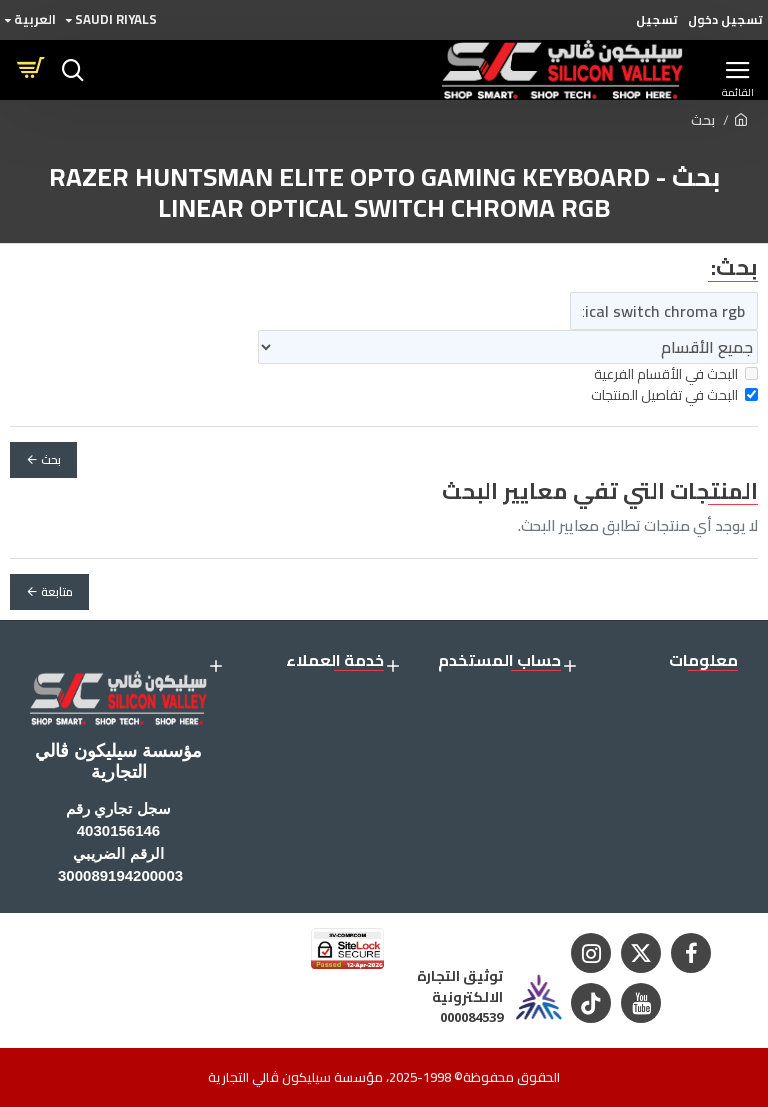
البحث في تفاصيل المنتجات (674, 395)
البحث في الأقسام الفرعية (676, 374)
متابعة (57, 591)
